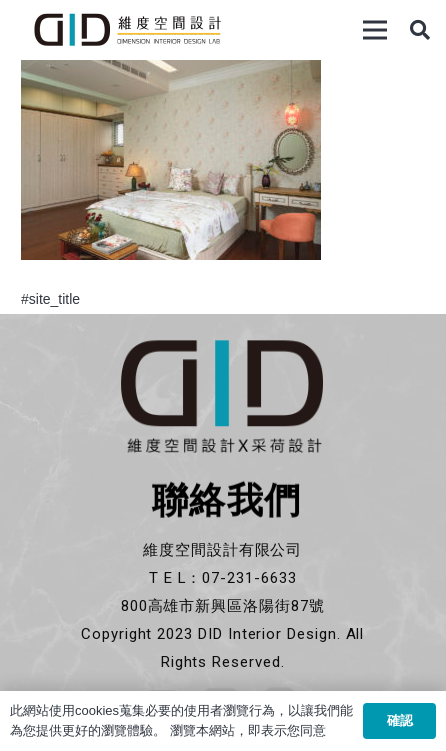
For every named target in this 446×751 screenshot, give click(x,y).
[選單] (375, 30)
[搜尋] (420, 30)
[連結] (127, 30)
